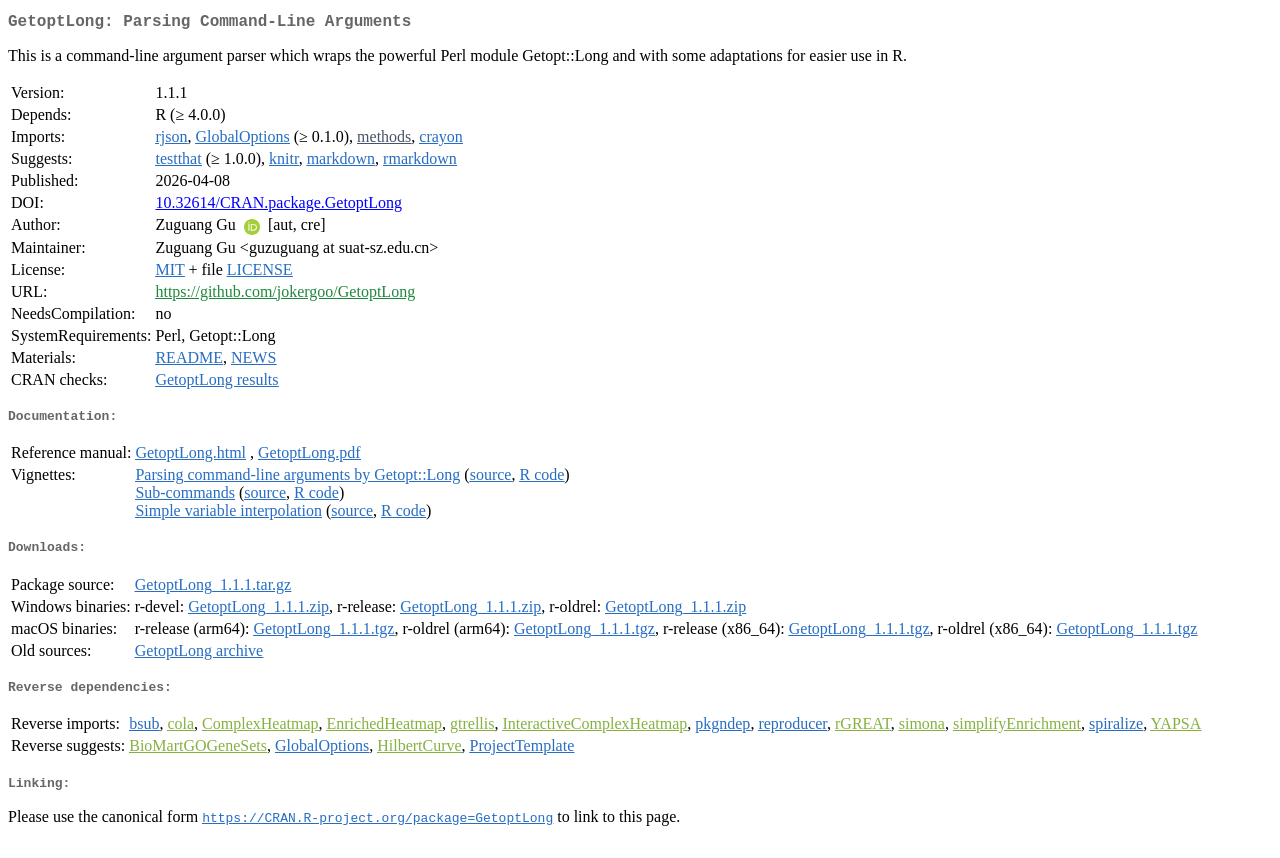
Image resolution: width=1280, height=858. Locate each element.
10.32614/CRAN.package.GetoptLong (278, 206)
